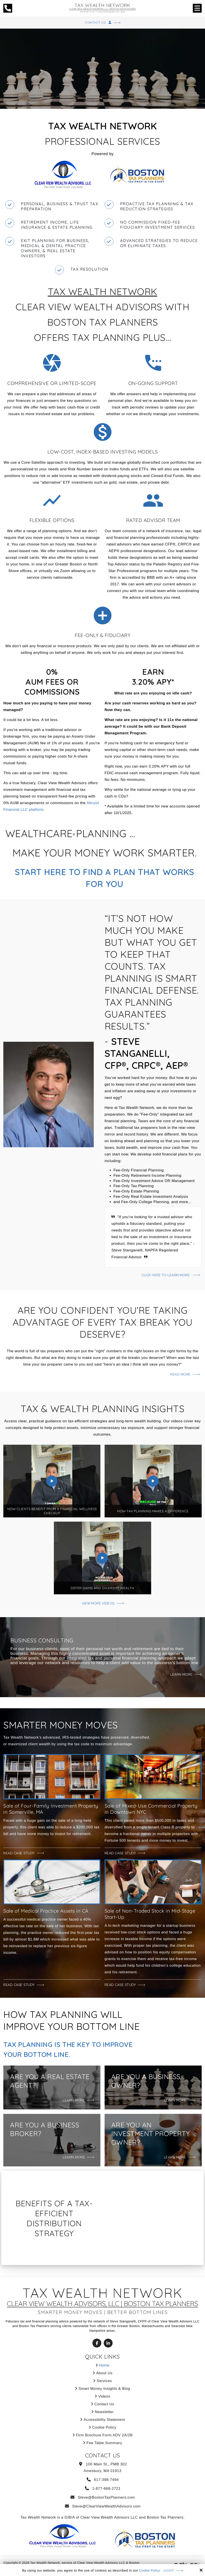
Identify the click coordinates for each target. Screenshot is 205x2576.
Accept (169, 2570)
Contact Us (98, 23)
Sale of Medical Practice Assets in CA (45, 1911)
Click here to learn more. (161, 1276)
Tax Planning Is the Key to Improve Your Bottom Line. (62, 2049)
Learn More (179, 1674)
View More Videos (98, 1603)
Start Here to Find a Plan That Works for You (104, 879)
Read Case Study (21, 1853)
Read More (179, 1375)
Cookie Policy (148, 2570)
